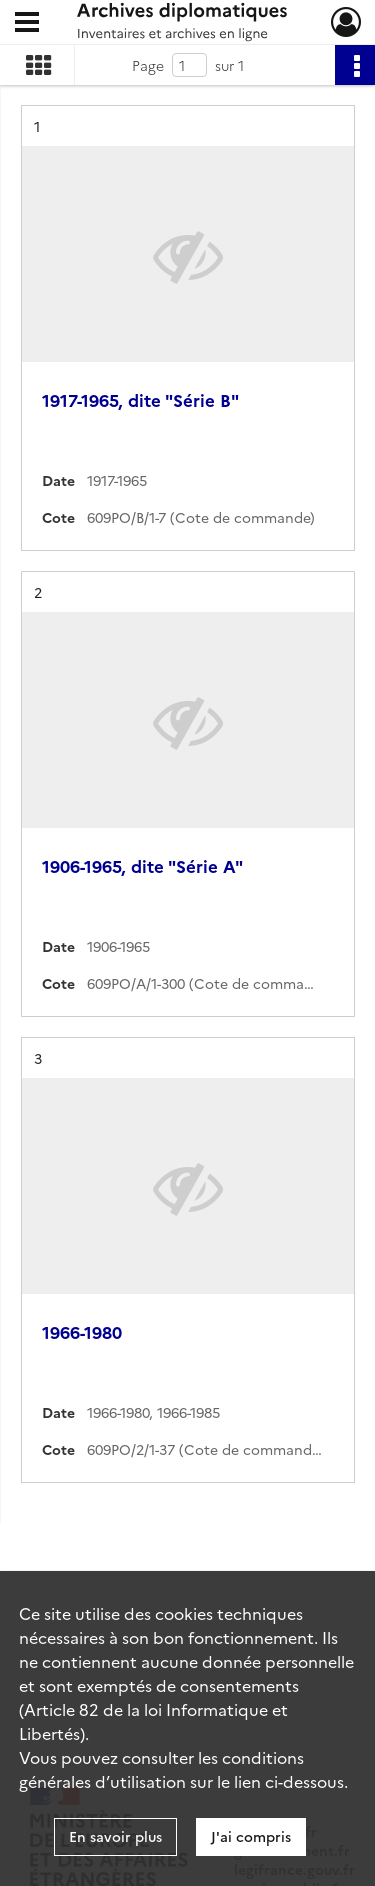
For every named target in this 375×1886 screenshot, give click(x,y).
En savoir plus (115, 1836)
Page (148, 65)
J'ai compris (251, 1836)
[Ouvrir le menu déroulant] (27, 24)
